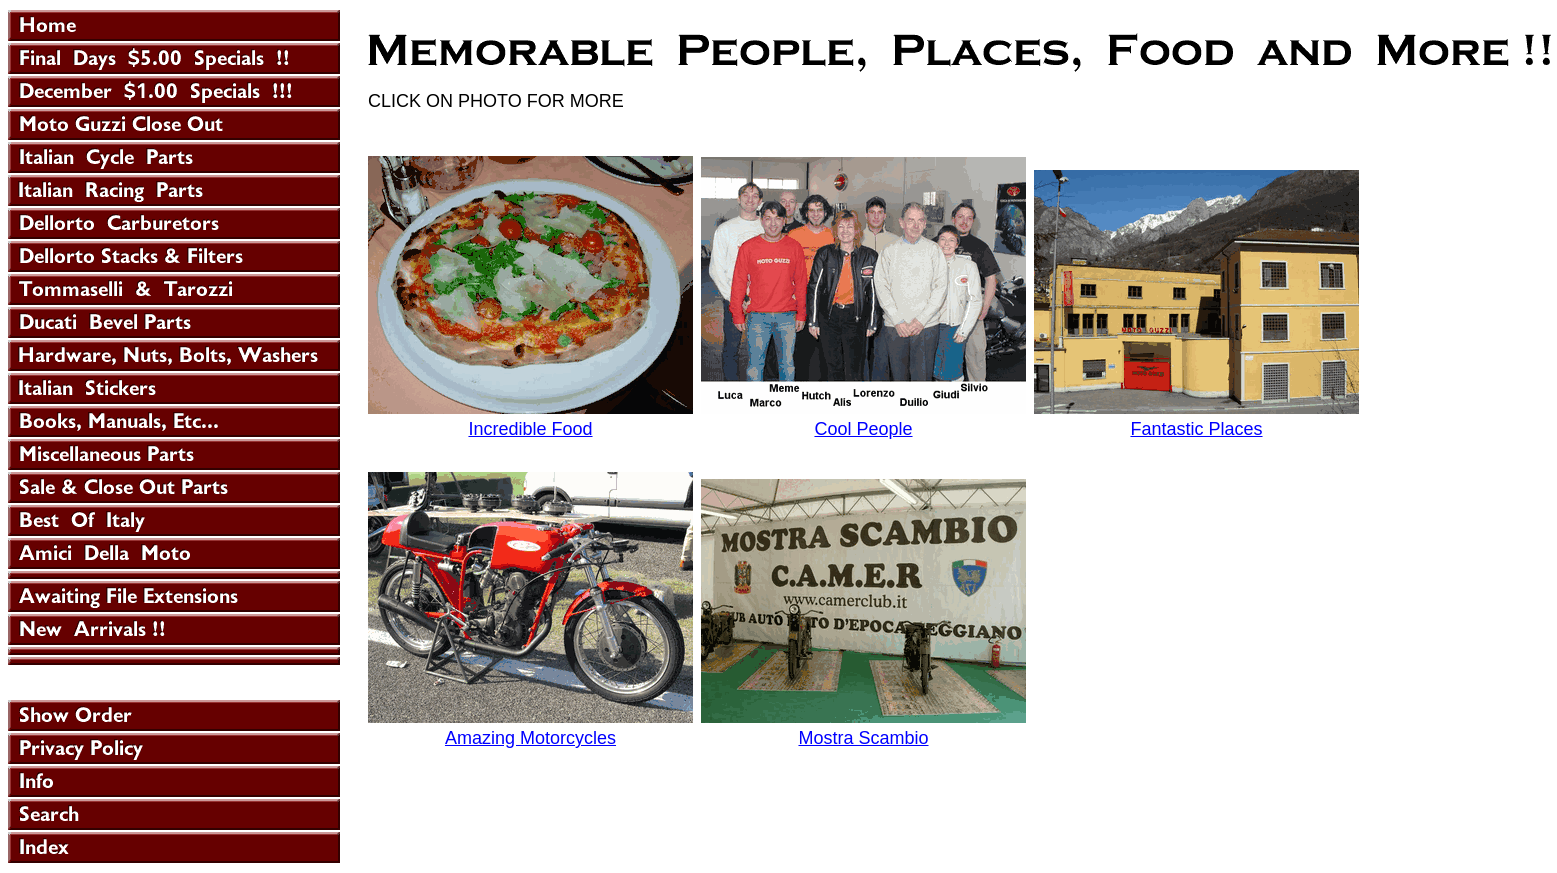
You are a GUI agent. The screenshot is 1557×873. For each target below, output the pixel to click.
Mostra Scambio (863, 738)
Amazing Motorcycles (530, 738)
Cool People (863, 429)
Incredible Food (530, 429)
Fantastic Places (1196, 429)
